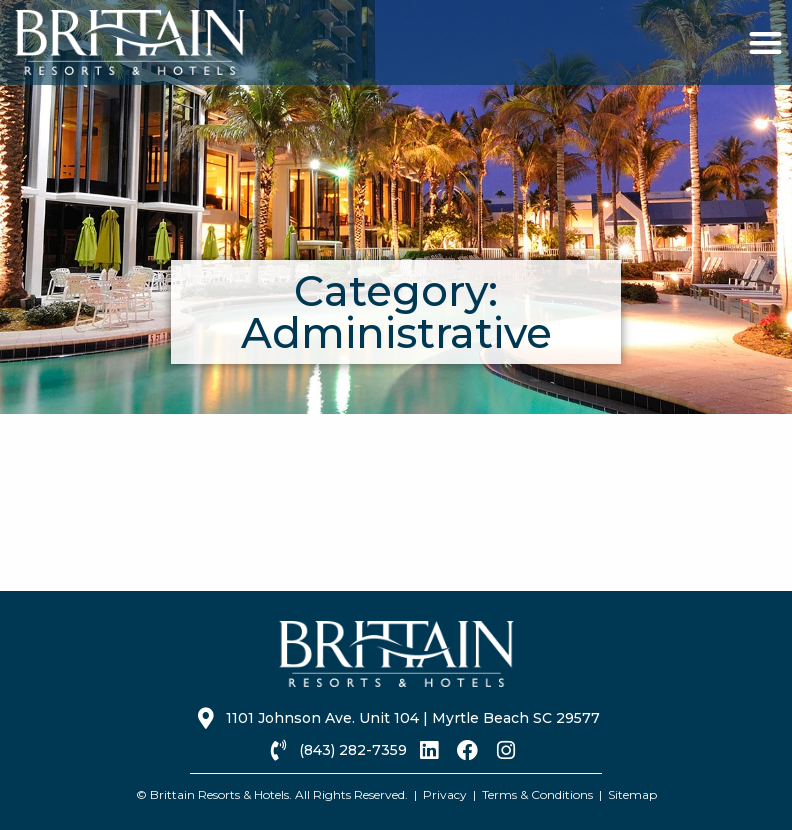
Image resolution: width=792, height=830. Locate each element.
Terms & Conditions (537, 794)
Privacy (445, 794)
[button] (765, 42)
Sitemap (632, 794)
